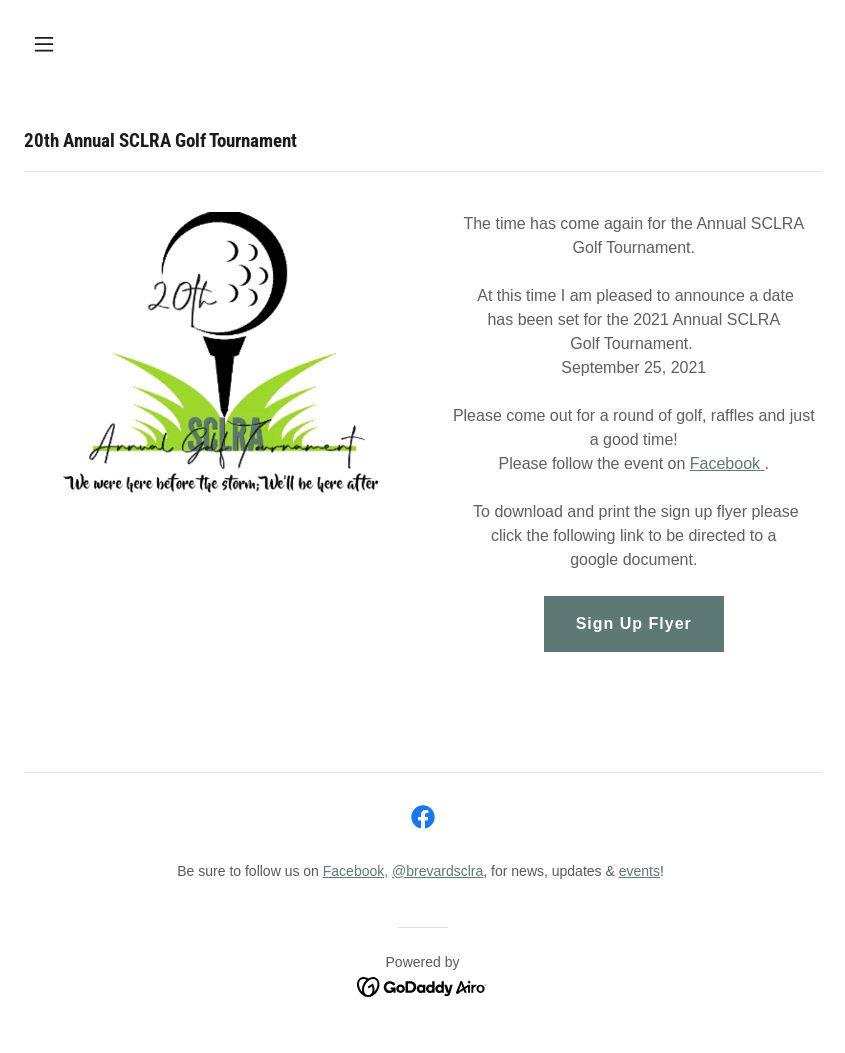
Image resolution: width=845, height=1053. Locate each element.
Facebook (727, 463)
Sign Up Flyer (634, 623)
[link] (423, 817)
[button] (115, 44)
